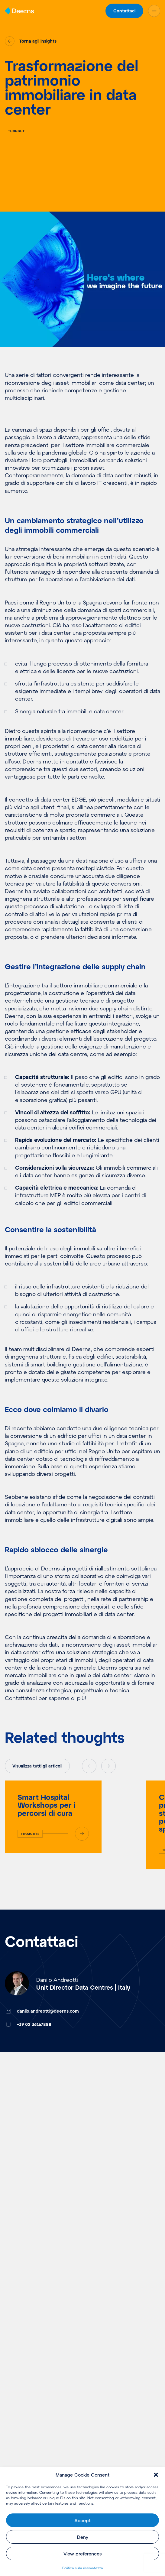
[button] (156, 2475)
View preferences (82, 2553)
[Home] (19, 11)
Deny (82, 2537)
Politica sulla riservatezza (82, 2568)
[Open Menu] (154, 11)
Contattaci (124, 10)
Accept (82, 2520)
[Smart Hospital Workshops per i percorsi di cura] (53, 1817)
